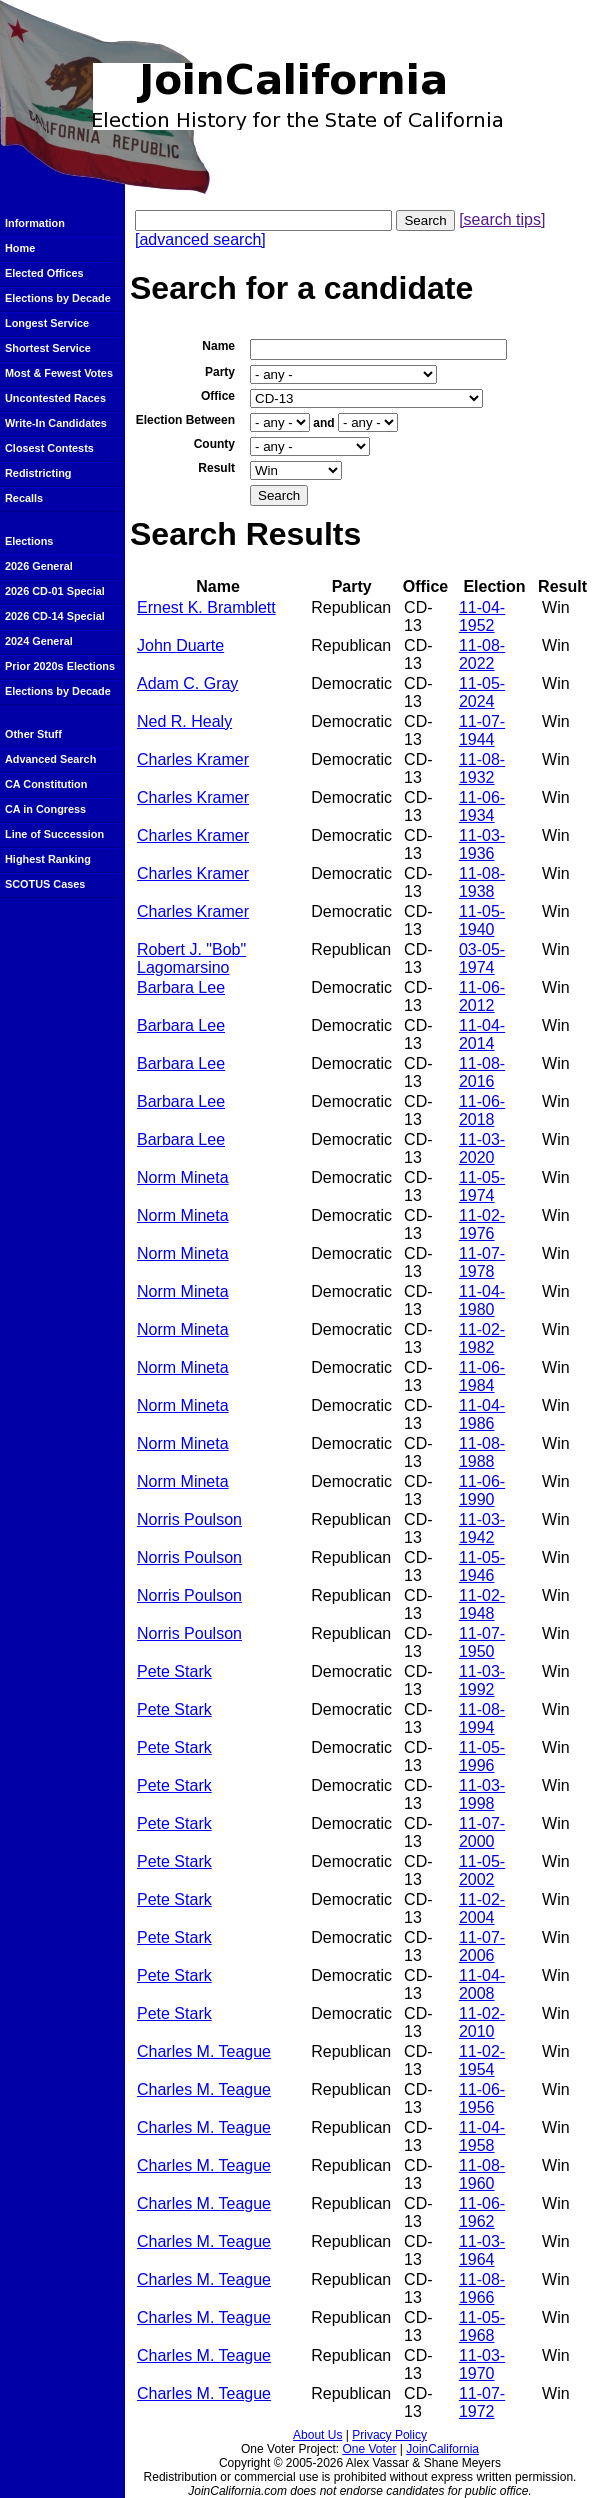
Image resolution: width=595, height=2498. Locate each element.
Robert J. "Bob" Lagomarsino (191, 958)
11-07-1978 (482, 1262)
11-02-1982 (482, 1338)
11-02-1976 (482, 1224)
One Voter (369, 2449)
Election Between (185, 420)
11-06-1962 (482, 2212)
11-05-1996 (482, 1756)
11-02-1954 (482, 2060)
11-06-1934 (482, 806)
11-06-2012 (482, 996)
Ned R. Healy (184, 721)
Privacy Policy (389, 2435)
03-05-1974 (482, 958)
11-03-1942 (482, 1528)
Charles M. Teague (204, 2051)
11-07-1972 (482, 2402)
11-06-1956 (482, 2098)
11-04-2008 (482, 1984)
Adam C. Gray (187, 683)
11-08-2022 (482, 654)
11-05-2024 (482, 692)
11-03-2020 (482, 1148)
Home (20, 248)
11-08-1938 (482, 882)
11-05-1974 (482, 1186)
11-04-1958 (482, 2136)
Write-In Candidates (56, 423)
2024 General (39, 641)
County (214, 444)
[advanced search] (200, 239)
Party (220, 372)
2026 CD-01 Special (55, 591)
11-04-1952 (482, 616)
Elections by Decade (58, 298)
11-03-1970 (482, 2364)
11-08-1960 (482, 2174)
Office (218, 396)
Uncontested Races (55, 398)
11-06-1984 (482, 1376)
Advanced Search (50, 759)
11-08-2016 (482, 1072)
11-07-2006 (482, 1946)
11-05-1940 (482, 920)
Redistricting (38, 473)
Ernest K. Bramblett (206, 607)
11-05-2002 (482, 1870)
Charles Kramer (193, 759)
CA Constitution (46, 784)
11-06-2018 (482, 1110)
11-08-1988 (482, 1452)
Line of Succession (54, 834)
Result (216, 468)
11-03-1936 (482, 844)
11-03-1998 (482, 1794)
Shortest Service (48, 348)
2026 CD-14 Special (55, 616)
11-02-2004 (482, 1908)
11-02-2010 (482, 2022)
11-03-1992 (482, 1680)
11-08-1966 (482, 2288)
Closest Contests (49, 448)
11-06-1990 (482, 1490)
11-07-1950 (482, 1642)
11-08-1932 (482, 768)
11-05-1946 (482, 1566)
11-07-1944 (482, 730)
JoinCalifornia (442, 2449)
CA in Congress (45, 809)
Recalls (24, 498)
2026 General (39, 566)
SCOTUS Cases (45, 884)
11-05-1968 (482, 2326)
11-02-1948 (482, 1604)
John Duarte (180, 645)
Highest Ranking (48, 859)
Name (218, 346)
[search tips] (502, 219)
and (323, 423)
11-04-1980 (482, 1300)
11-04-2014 (482, 1034)
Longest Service (47, 323)
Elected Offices (44, 273)
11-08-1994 (482, 1718)
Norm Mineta (183, 1177)
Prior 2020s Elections (60, 666)
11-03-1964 (482, 2250)
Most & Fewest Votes (59, 373)
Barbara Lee (181, 987)
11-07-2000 (482, 1832)
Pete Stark (174, 1671)
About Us (317, 2435)
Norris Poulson (189, 1519)
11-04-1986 (482, 1414)
